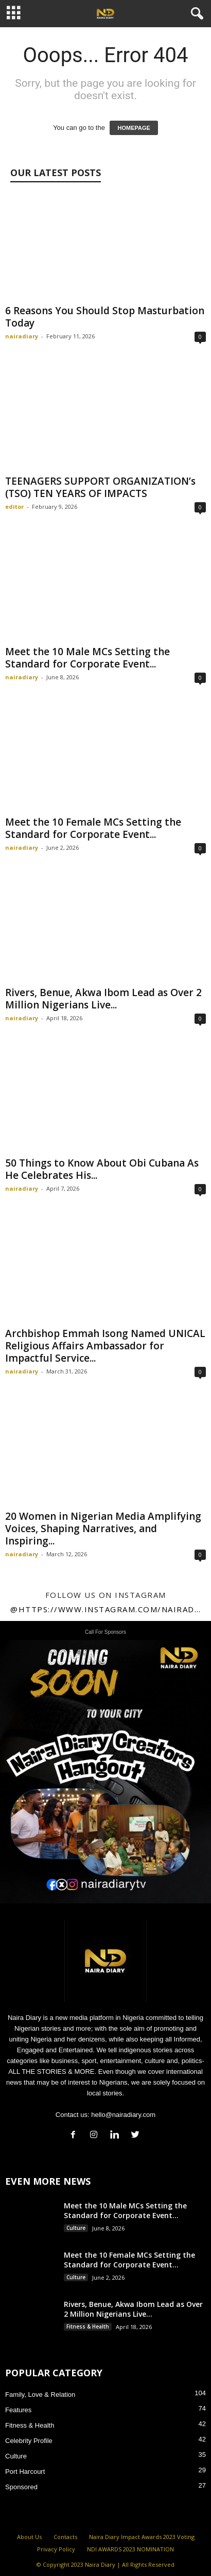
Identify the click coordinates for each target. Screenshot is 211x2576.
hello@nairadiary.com (123, 2115)
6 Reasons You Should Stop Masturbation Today (104, 317)
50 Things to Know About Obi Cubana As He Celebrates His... (102, 1169)
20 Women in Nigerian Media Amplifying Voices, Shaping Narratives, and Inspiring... (103, 1529)
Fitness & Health (87, 2326)
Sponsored (21, 2487)
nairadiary (21, 336)
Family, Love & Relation (40, 2394)
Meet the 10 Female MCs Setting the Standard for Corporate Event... (93, 828)
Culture (75, 2227)
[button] (195, 14)
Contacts (65, 2537)
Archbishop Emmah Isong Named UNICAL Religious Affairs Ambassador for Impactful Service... (105, 1346)
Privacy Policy (56, 2549)
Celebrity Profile (28, 2441)
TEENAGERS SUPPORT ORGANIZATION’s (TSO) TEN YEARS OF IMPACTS (100, 487)
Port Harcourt (25, 2471)
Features (18, 2410)
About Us (29, 2537)
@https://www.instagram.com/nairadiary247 (105, 1609)
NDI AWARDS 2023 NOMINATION (130, 2549)
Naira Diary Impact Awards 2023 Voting (142, 2537)
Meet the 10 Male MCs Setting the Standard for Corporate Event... (87, 658)
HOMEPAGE (133, 128)
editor (14, 506)
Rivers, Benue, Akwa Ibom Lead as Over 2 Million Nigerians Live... (103, 999)
